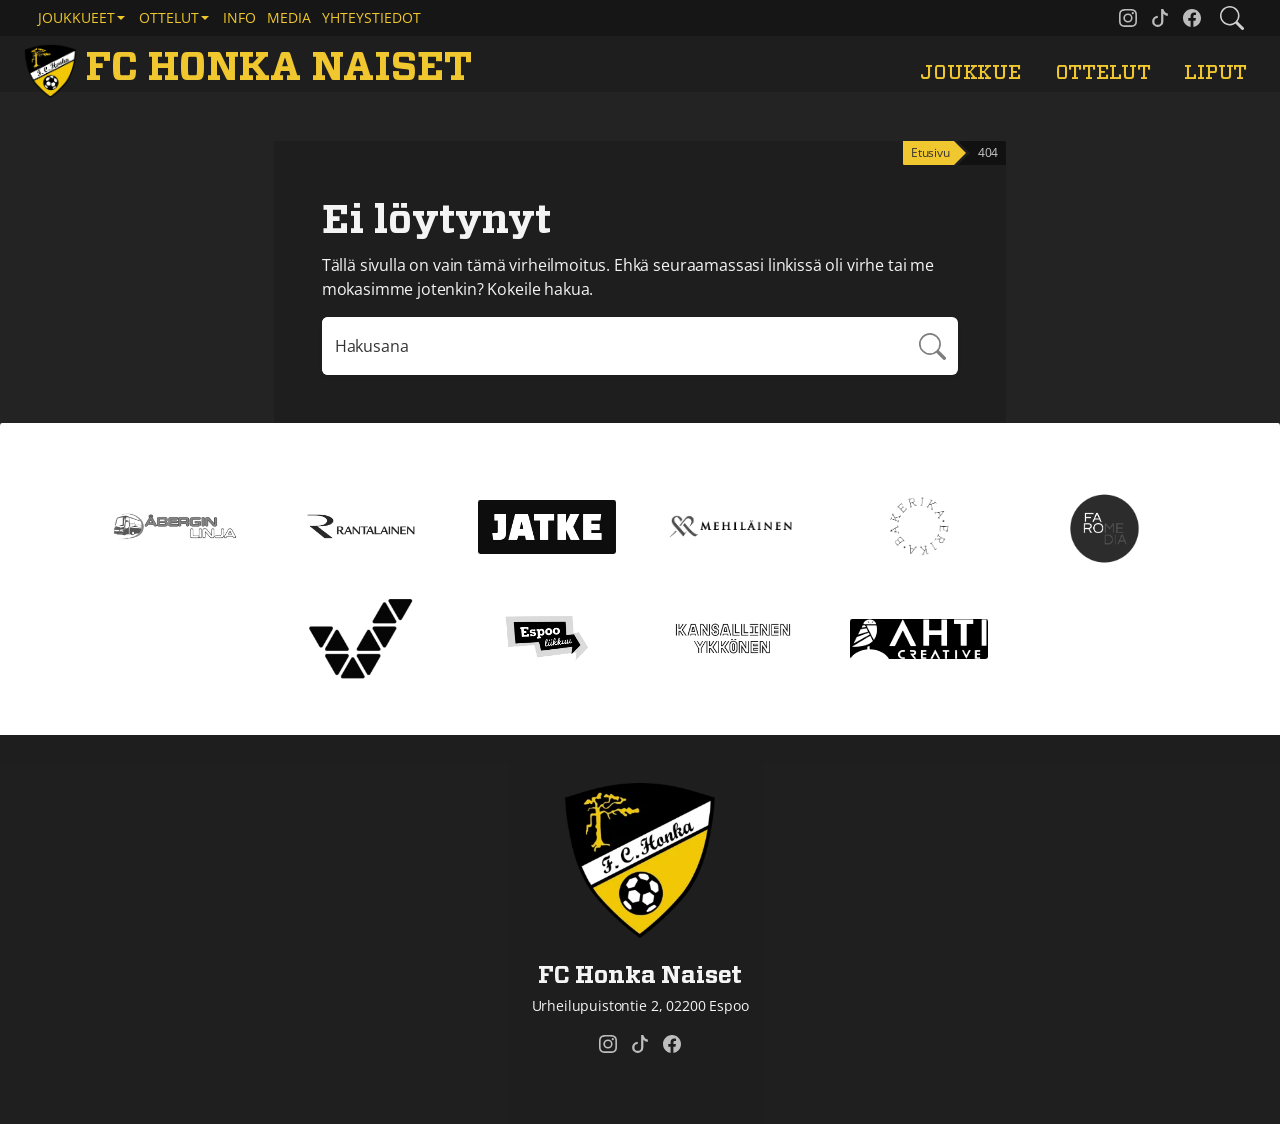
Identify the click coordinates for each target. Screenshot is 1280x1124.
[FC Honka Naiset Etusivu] (252, 68)
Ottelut (1103, 73)
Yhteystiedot (371, 17)
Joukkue (970, 73)
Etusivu (930, 152)
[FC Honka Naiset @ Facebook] (1192, 18)
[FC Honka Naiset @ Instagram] (1128, 18)
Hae (931, 346)
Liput (1215, 73)
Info (239, 17)
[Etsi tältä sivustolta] (1232, 18)
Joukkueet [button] (76, 17)
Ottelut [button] (169, 17)
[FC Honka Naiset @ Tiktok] (1160, 18)
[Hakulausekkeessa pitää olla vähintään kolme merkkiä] (614, 346)
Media (289, 17)
